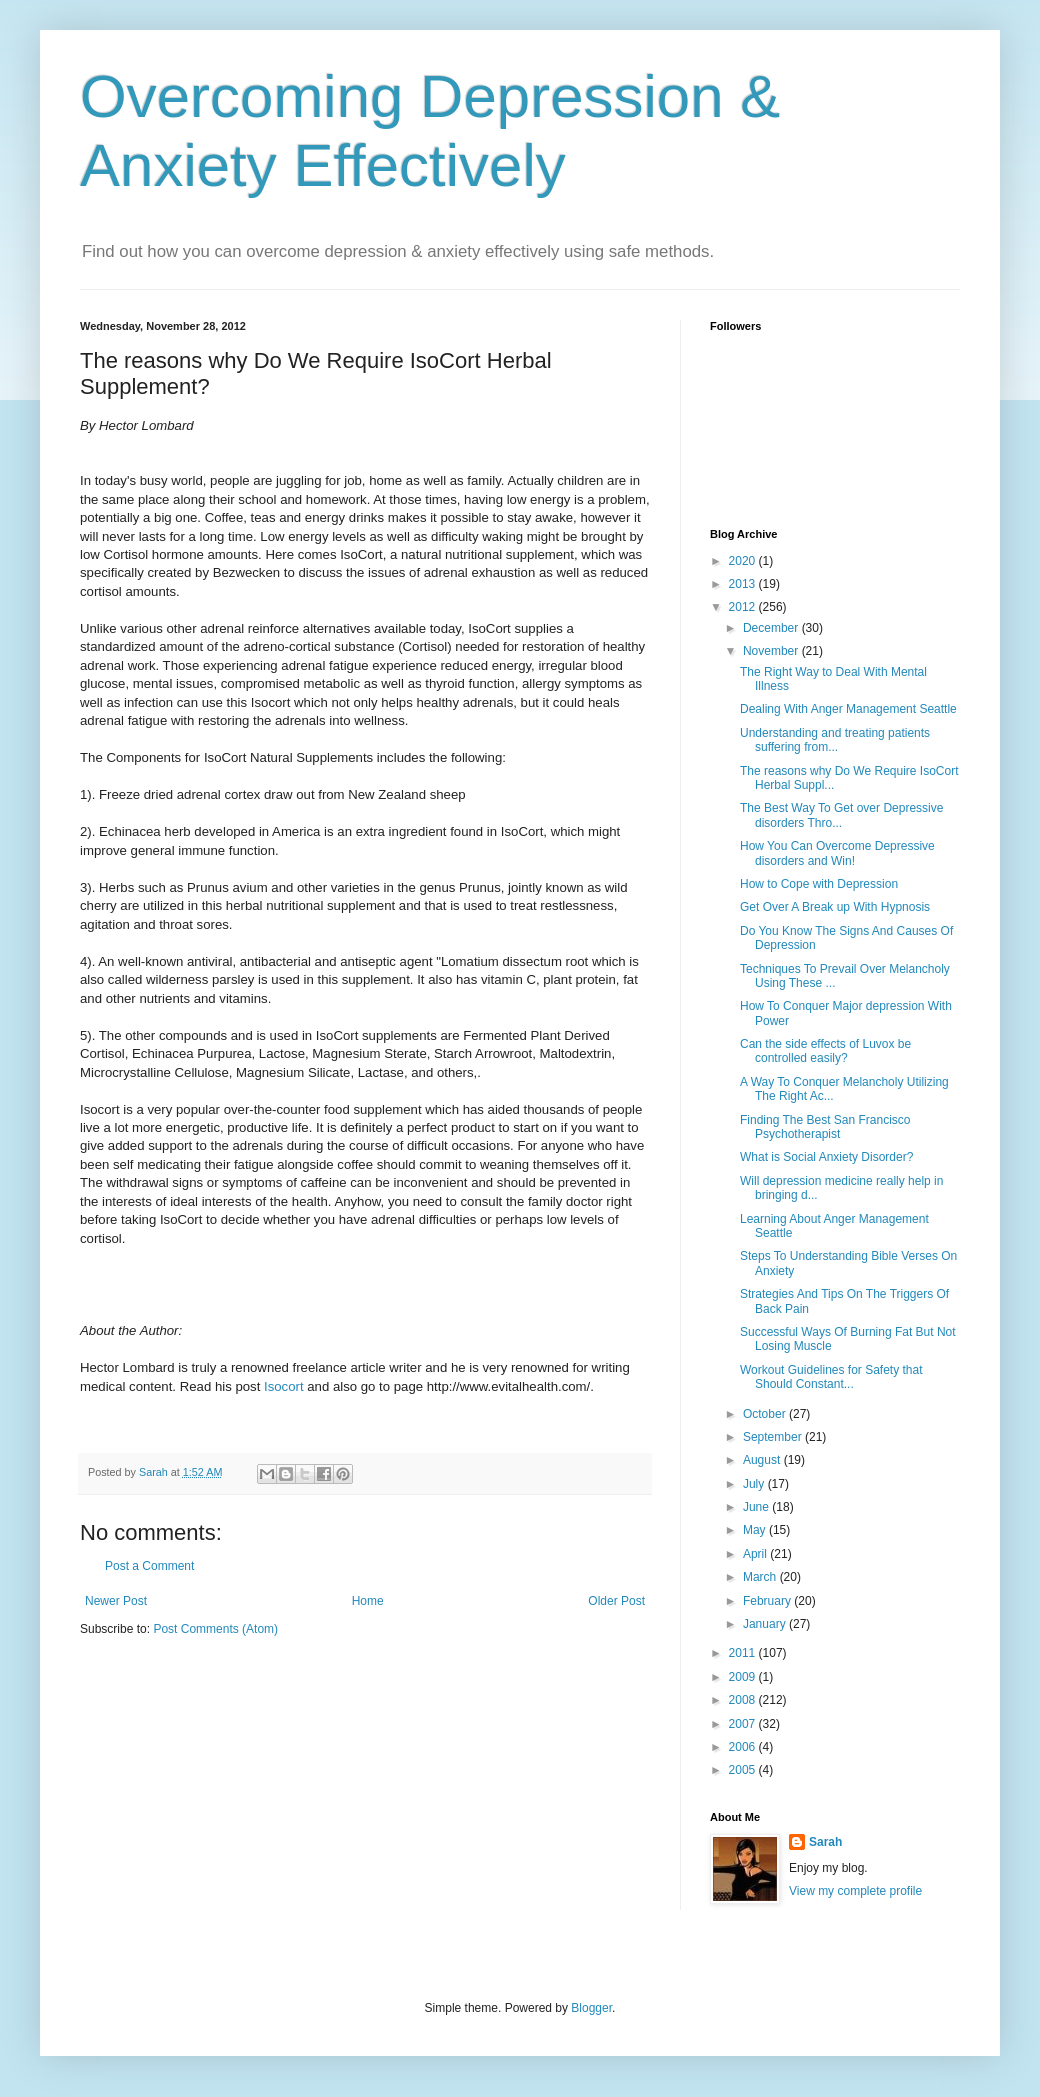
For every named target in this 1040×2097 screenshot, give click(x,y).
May (756, 1530)
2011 (744, 1653)
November (772, 651)
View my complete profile (855, 1891)
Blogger (591, 2008)
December (772, 628)
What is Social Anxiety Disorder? (826, 1157)
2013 (744, 584)
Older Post (616, 1601)
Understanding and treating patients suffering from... (835, 740)
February (768, 1601)
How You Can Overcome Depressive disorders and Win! (837, 853)
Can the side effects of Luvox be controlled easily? (825, 1051)
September (774, 1437)
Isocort (284, 1386)
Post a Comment (149, 1566)
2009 (744, 1677)
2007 (744, 1724)
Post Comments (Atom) (215, 1629)
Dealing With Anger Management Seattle (848, 709)
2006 (744, 1747)
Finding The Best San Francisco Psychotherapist (825, 1127)
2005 (744, 1770)
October (766, 1414)
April (756, 1554)
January (766, 1624)
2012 (744, 607)
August (763, 1460)
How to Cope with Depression (819, 884)
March (761, 1577)
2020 (744, 561)
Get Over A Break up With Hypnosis (835, 907)
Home (368, 1601)
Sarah (825, 1842)
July (755, 1484)
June (757, 1507)
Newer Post (116, 1601)
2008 (744, 1700)
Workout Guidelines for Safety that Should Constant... (831, 1377)
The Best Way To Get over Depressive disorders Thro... (841, 815)
